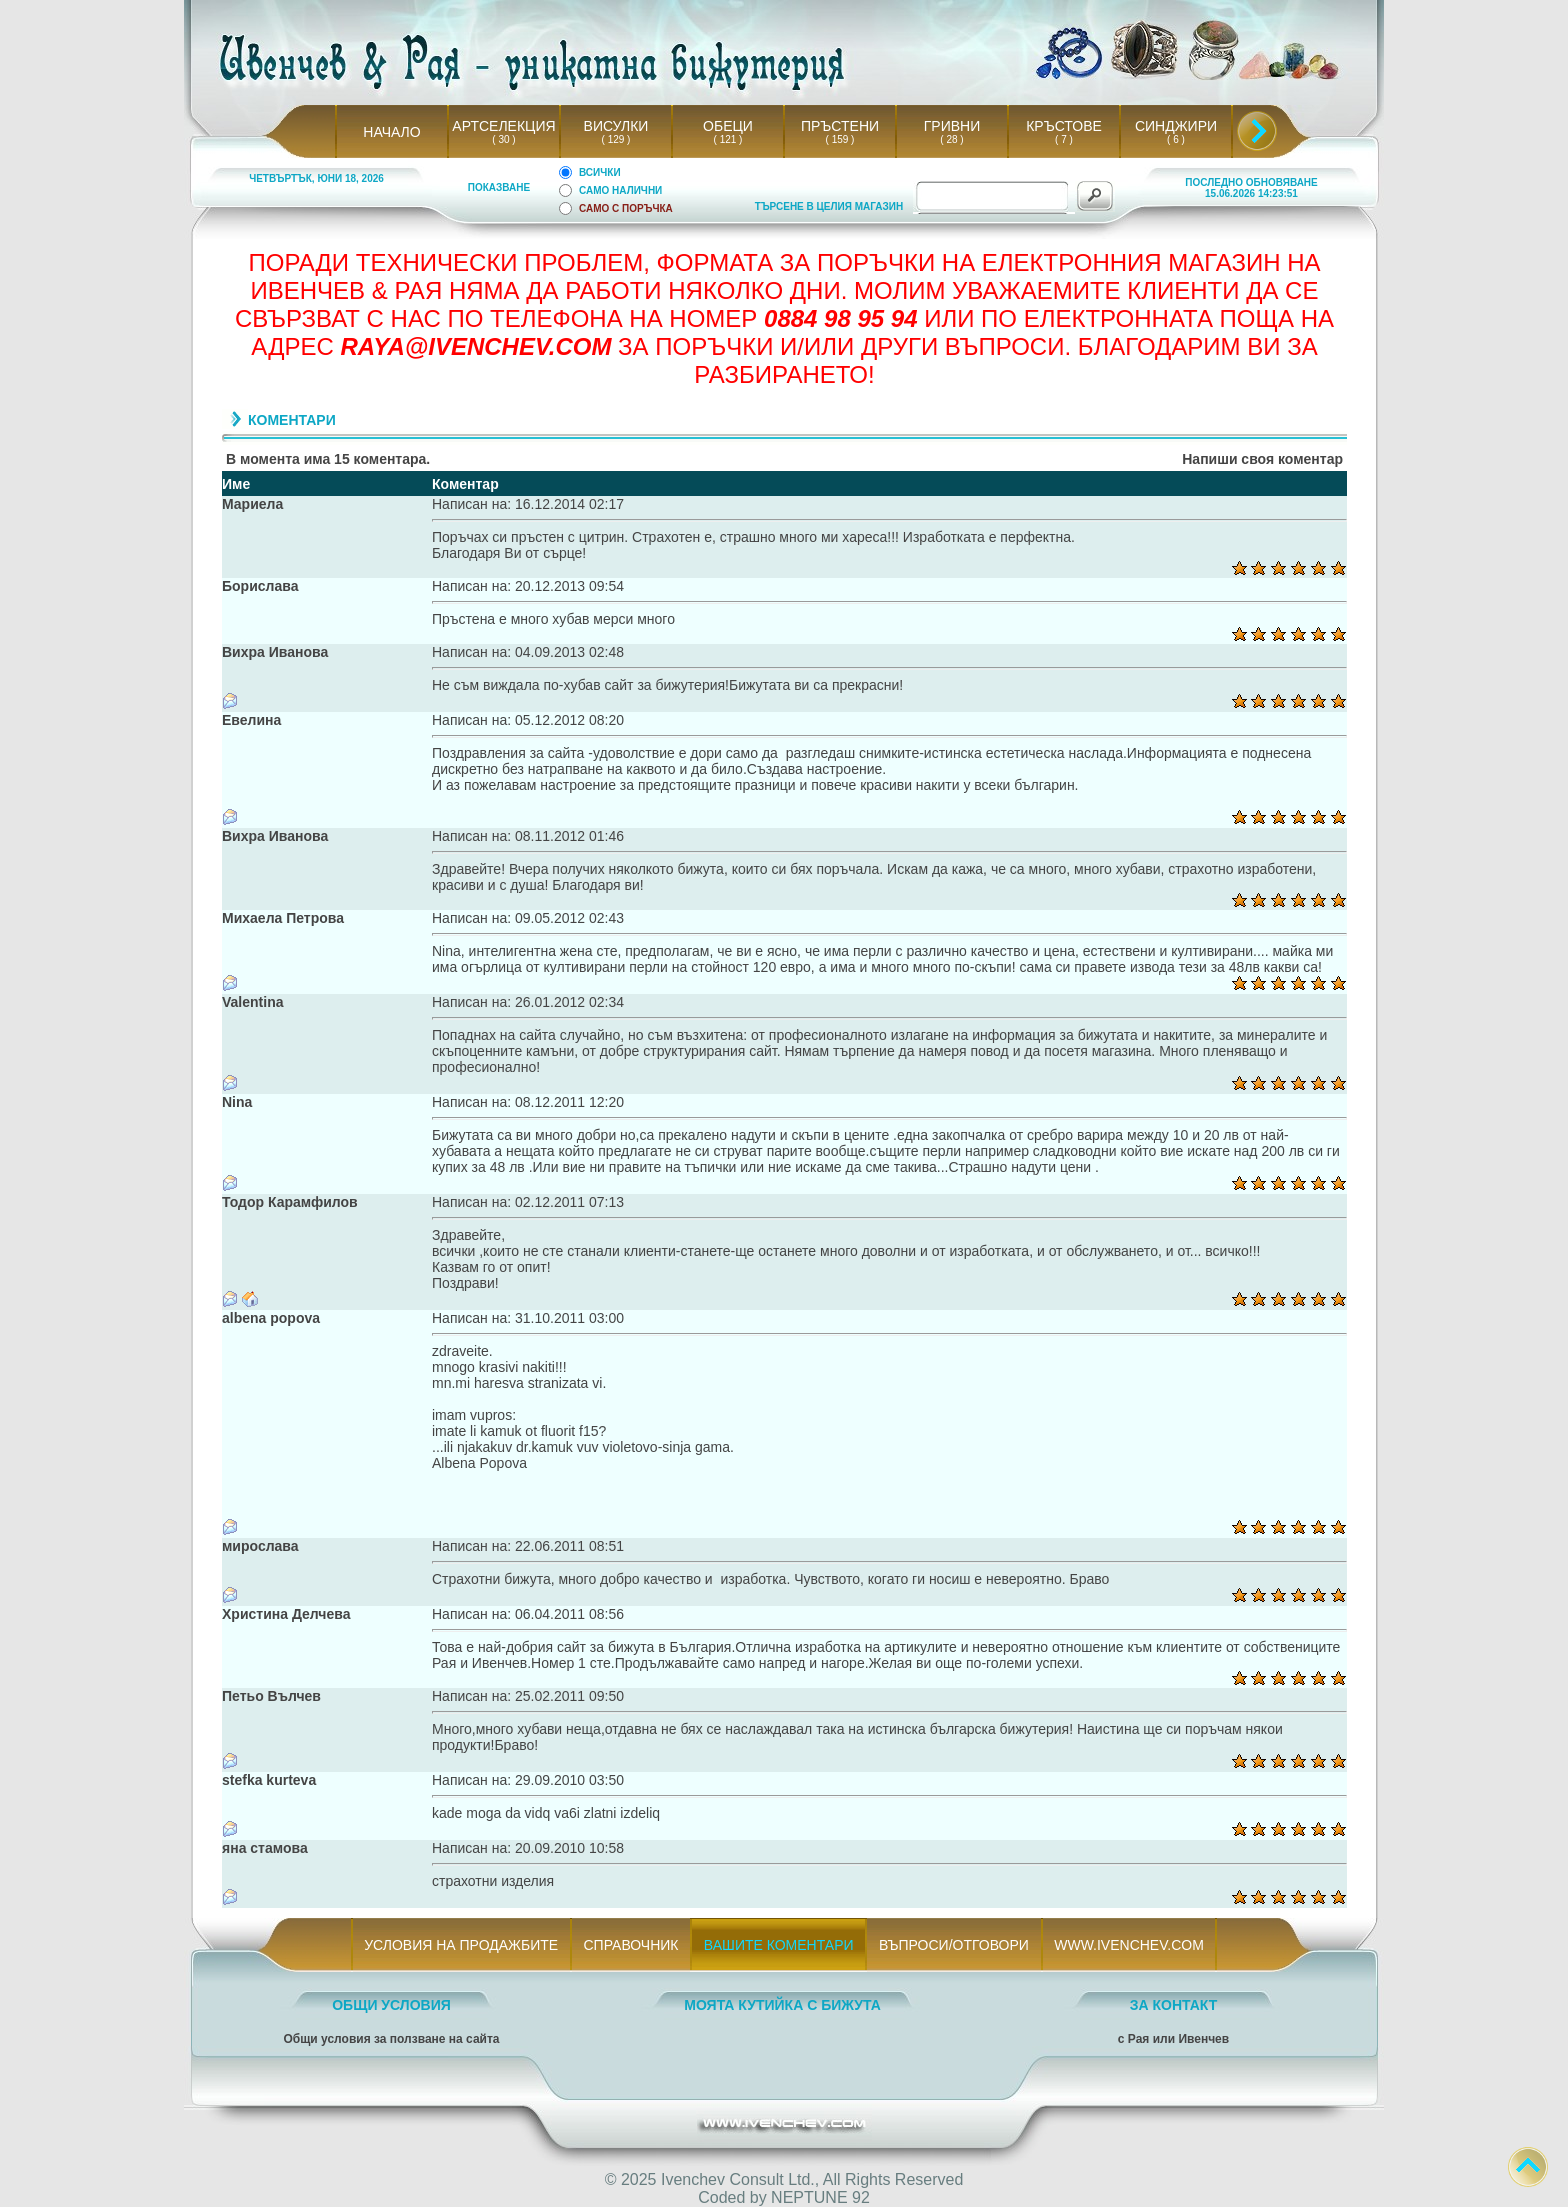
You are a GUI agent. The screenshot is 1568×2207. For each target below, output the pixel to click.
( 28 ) (952, 139)
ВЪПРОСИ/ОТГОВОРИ (953, 1945)
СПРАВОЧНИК (631, 1945)
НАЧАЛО (391, 132)
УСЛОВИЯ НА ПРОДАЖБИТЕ (461, 1945)
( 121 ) (728, 139)
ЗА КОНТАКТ (1174, 2005)
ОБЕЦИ (728, 126)
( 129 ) (616, 139)
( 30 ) (504, 139)
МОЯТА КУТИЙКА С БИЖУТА (782, 2005)
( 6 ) (1176, 139)
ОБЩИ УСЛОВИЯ (391, 2005)
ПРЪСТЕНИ (840, 126)
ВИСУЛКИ (616, 126)
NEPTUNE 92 (820, 2197)
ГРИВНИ (952, 126)
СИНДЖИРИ (1176, 126)
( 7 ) (1064, 139)
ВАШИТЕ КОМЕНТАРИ (778, 1945)
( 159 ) (840, 139)
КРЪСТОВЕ (1064, 126)
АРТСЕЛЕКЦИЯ (503, 126)
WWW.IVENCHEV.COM (1129, 1945)
